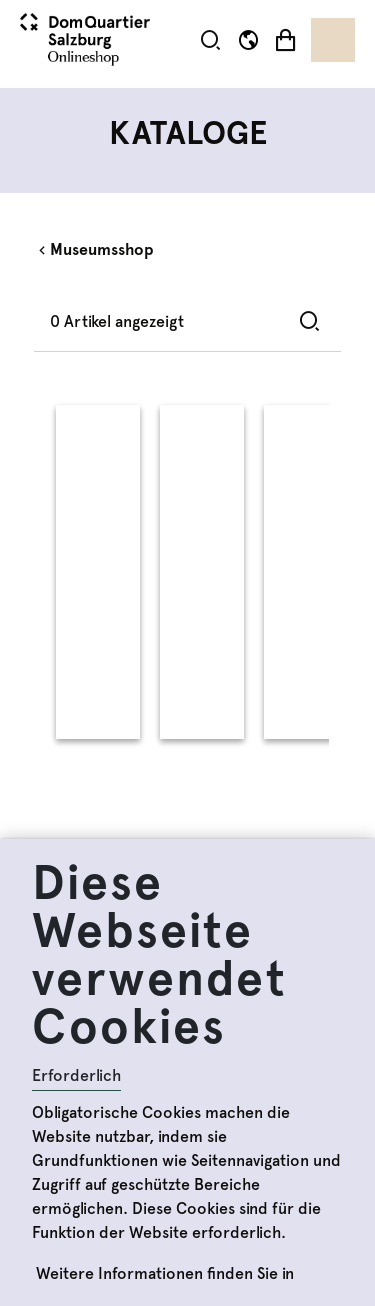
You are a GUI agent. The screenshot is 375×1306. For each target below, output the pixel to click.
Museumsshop (102, 249)
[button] (210, 39)
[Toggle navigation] (333, 40)
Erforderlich (76, 1075)
